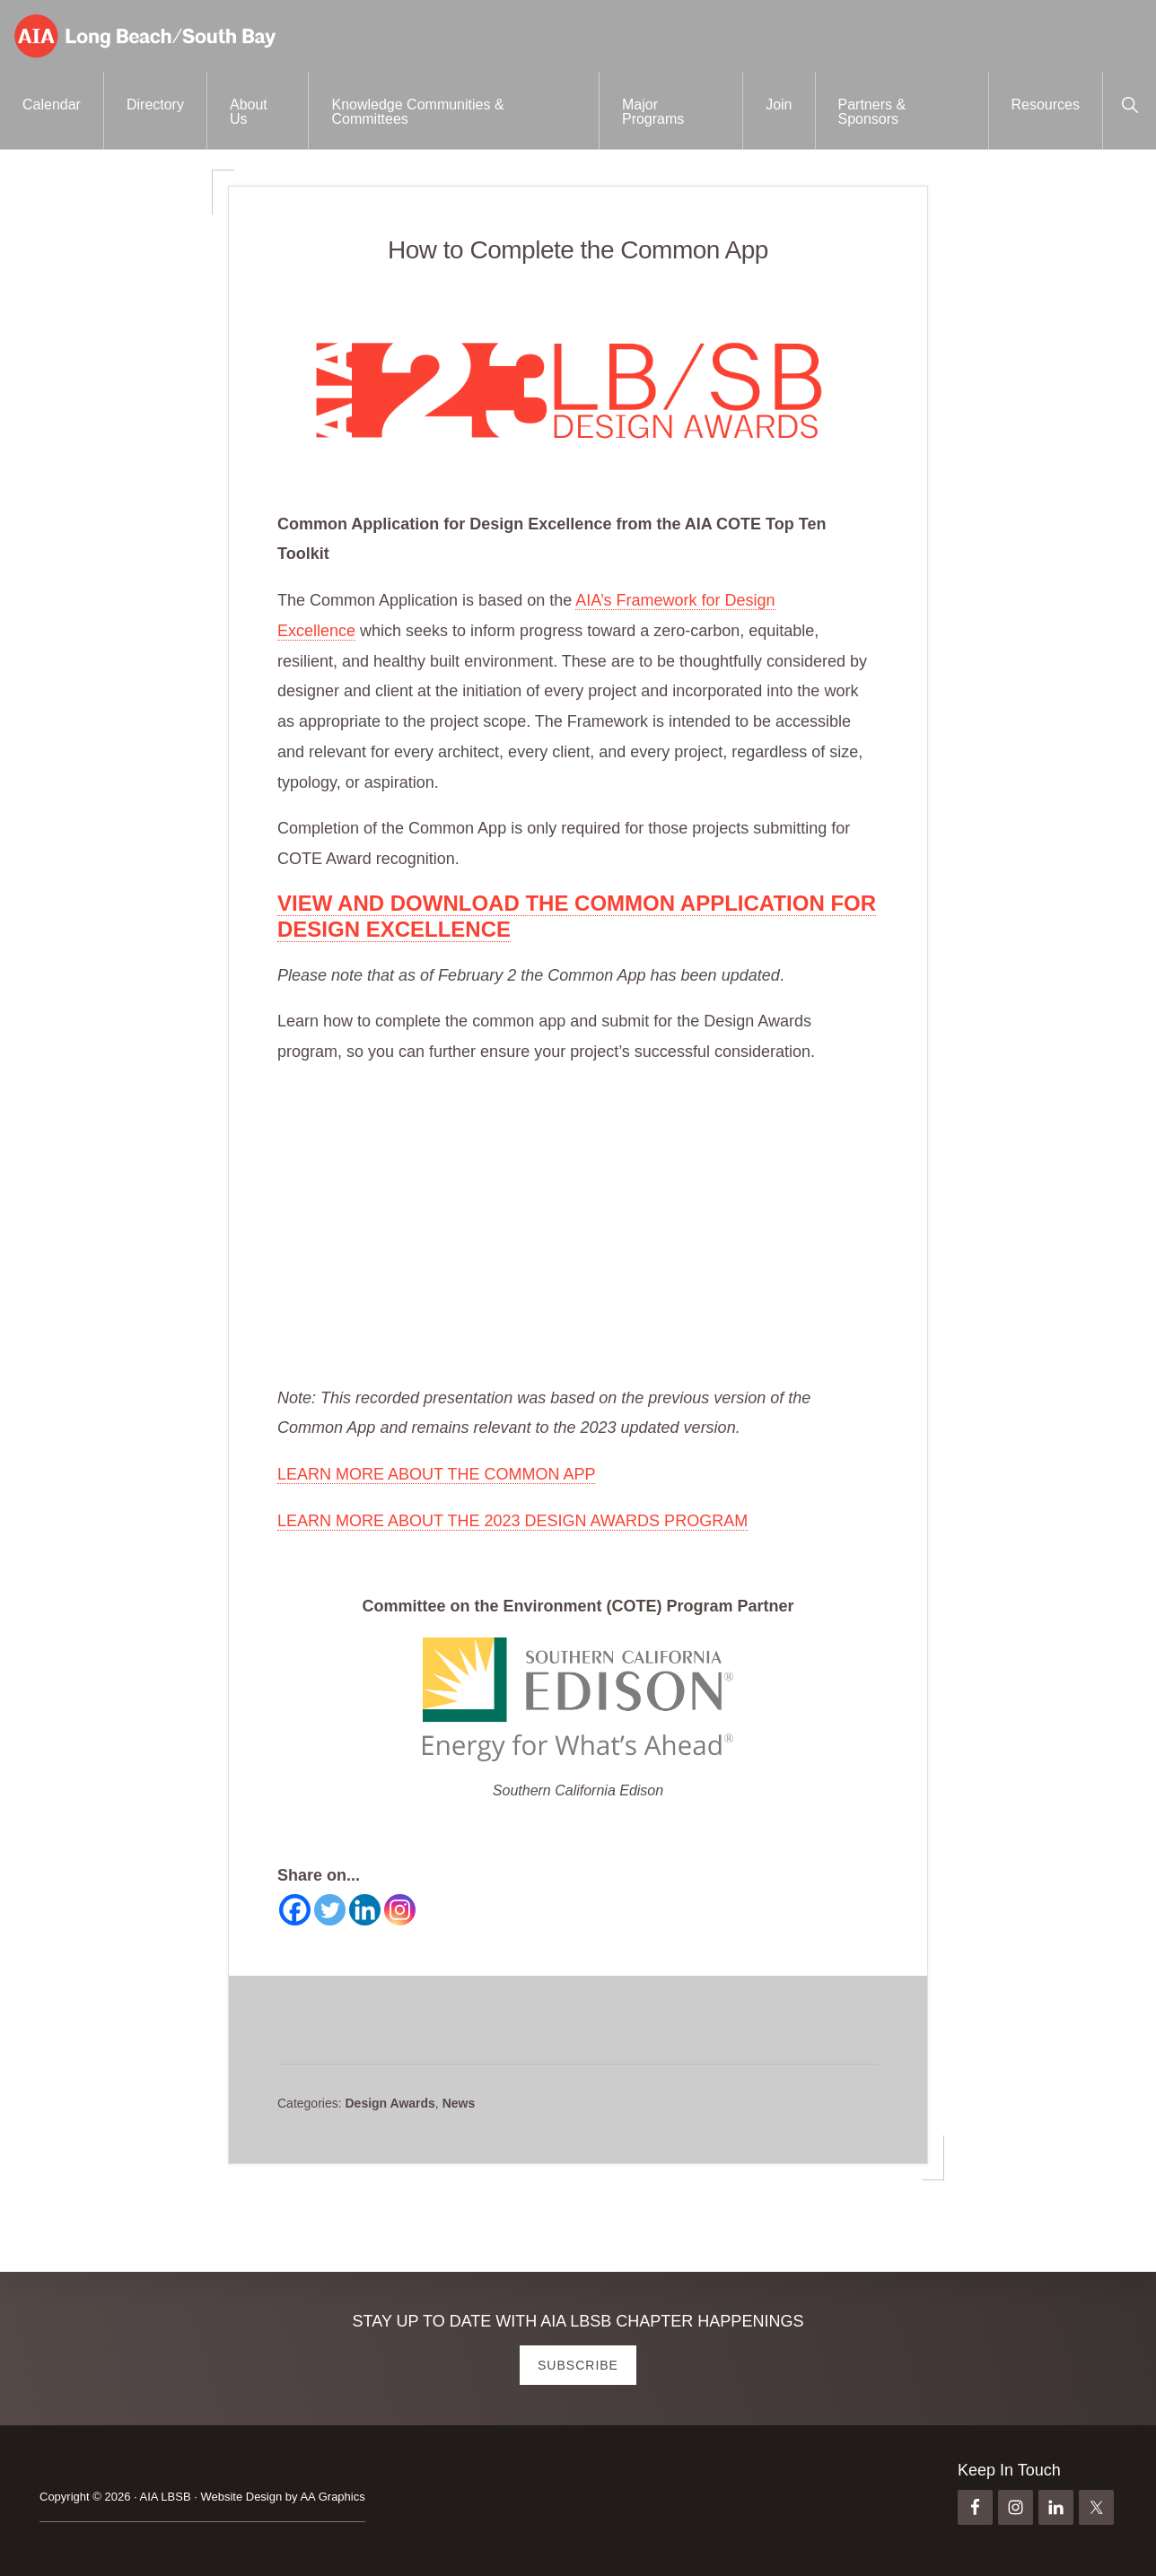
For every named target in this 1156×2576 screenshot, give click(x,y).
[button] (1129, 103)
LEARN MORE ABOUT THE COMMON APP (436, 1474)
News (459, 2103)
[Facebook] (295, 1909)
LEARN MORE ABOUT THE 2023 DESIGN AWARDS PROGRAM (512, 1521)
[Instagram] (400, 1909)
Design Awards (389, 2103)
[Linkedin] (365, 1909)
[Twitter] (330, 1909)
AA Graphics (332, 2496)
